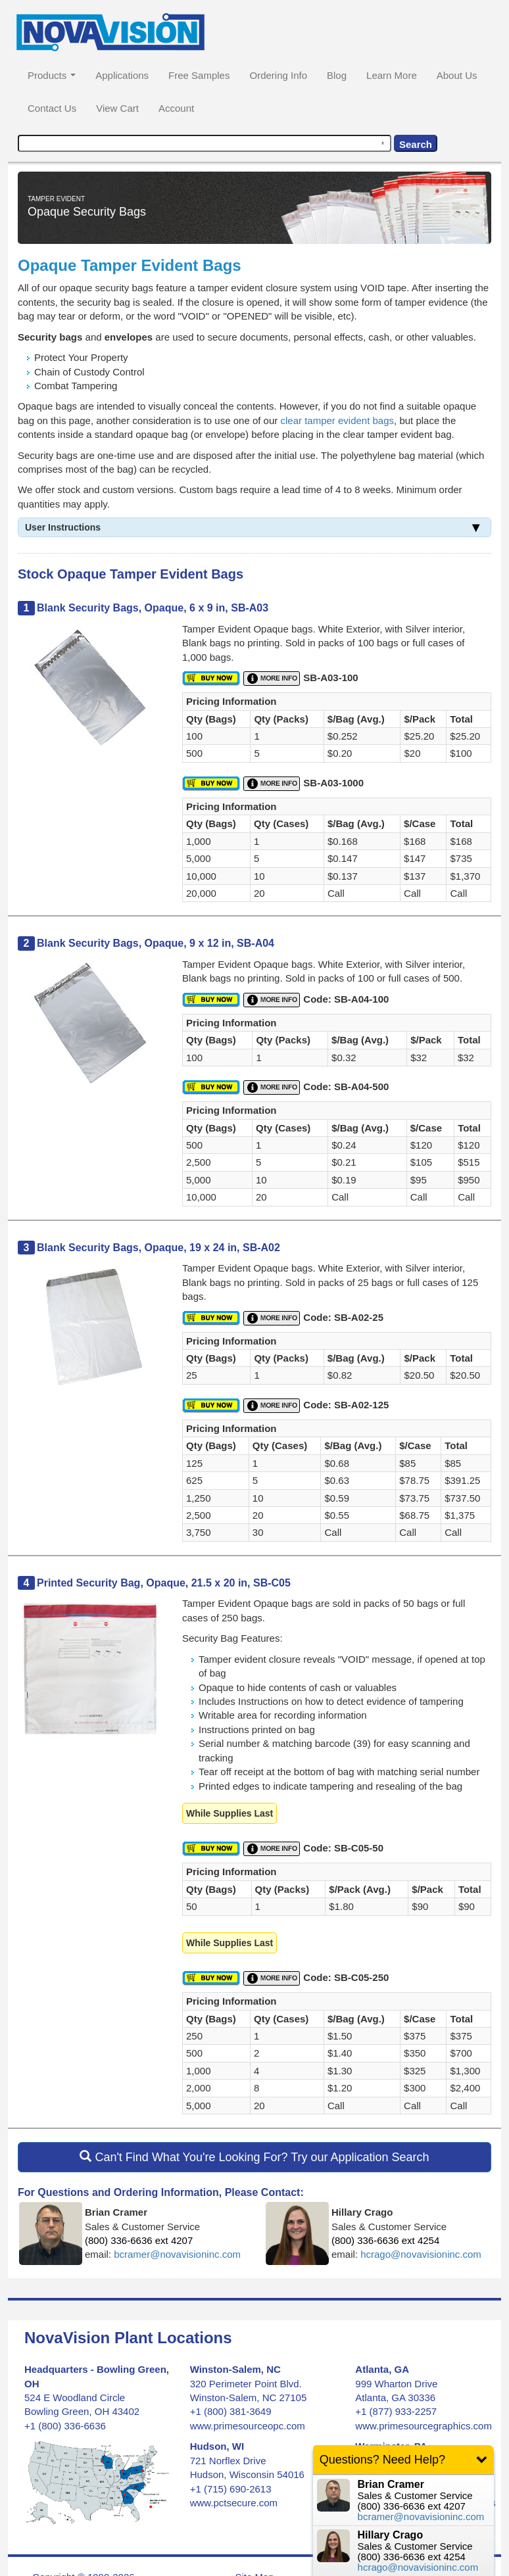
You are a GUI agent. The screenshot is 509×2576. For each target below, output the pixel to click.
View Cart (117, 108)
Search (415, 144)
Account (176, 108)
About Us (457, 75)
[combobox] (204, 143)
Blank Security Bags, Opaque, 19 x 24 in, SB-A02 (158, 1247)
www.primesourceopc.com (247, 2425)
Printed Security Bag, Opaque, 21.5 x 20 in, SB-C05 (164, 1582)
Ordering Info (278, 75)
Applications (122, 75)
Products (52, 75)
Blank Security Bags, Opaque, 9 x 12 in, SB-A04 (155, 943)
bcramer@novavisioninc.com (177, 2254)
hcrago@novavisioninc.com (420, 2254)
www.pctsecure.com (234, 2502)
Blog (337, 75)
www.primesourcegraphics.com (423, 2425)
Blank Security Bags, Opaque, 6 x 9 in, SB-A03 (152, 607)
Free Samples (199, 75)
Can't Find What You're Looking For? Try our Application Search (254, 2157)
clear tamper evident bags (337, 420)
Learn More (391, 75)
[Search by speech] (382, 143)
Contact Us (52, 108)
